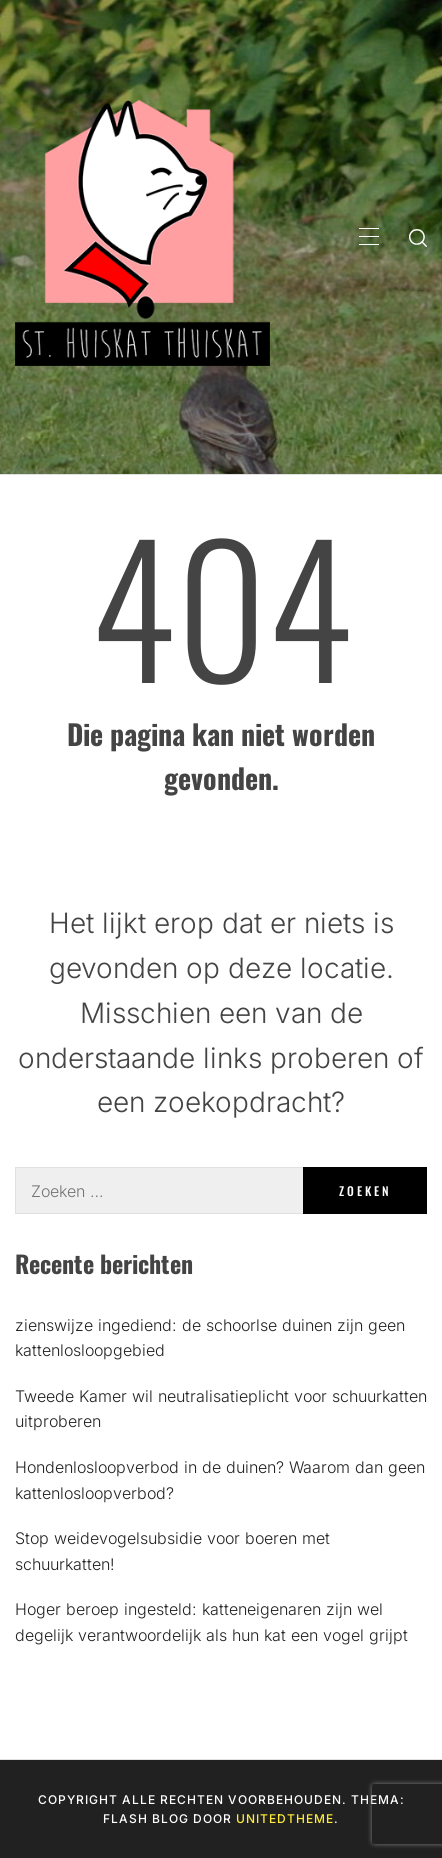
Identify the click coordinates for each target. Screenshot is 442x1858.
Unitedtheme (285, 1818)
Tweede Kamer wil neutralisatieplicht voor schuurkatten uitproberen (221, 1409)
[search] (418, 237)
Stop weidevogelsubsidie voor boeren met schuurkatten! (172, 1551)
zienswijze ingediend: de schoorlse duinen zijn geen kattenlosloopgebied (210, 1338)
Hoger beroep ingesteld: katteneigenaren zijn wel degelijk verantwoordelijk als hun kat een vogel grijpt (211, 1622)
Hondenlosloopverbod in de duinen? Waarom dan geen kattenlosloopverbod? (220, 1480)
